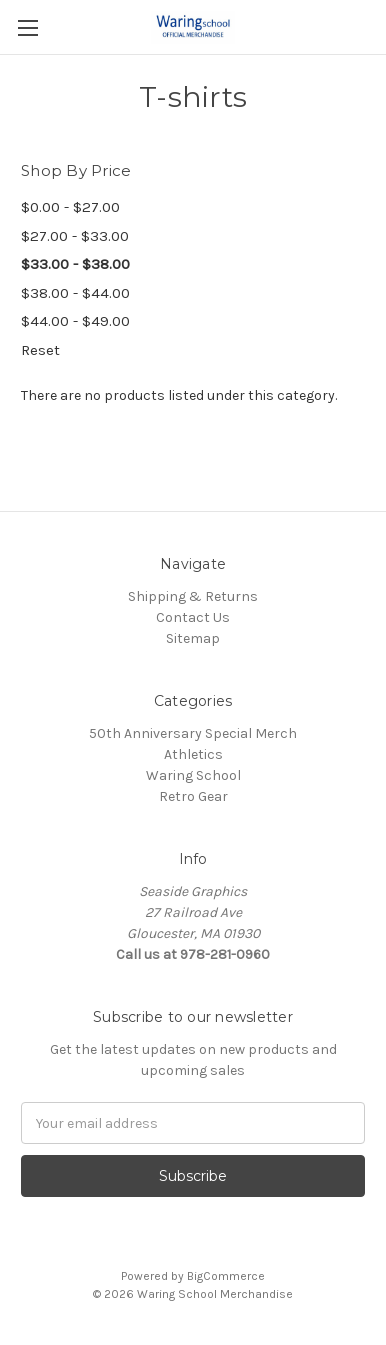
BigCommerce (226, 1276)
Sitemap (193, 638)
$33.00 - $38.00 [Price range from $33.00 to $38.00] (75, 264)
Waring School (193, 775)
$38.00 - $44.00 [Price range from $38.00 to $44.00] (75, 293)
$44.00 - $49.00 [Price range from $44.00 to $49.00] (75, 321)
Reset (40, 350)
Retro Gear (193, 796)
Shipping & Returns (193, 596)
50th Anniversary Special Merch (193, 733)
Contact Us (193, 617)
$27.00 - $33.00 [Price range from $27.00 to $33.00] (75, 236)
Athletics (193, 754)
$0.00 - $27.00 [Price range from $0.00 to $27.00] (70, 207)
